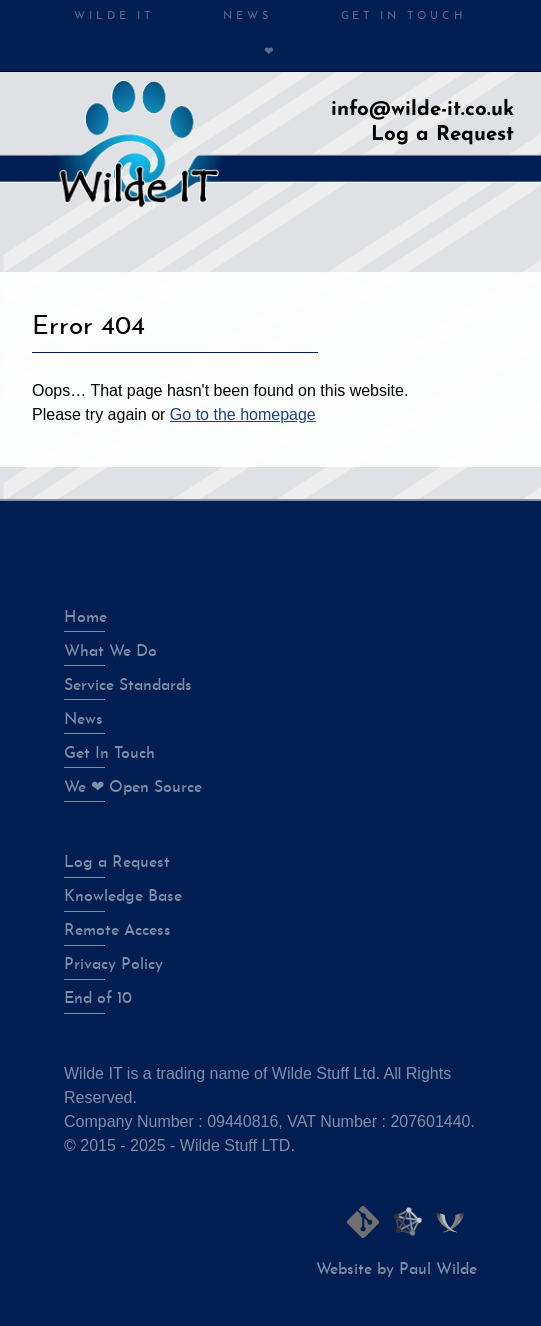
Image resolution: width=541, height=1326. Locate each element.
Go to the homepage (243, 414)
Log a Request (442, 135)
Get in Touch (404, 16)
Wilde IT (113, 16)
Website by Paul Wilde (396, 1270)
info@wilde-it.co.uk (422, 110)
